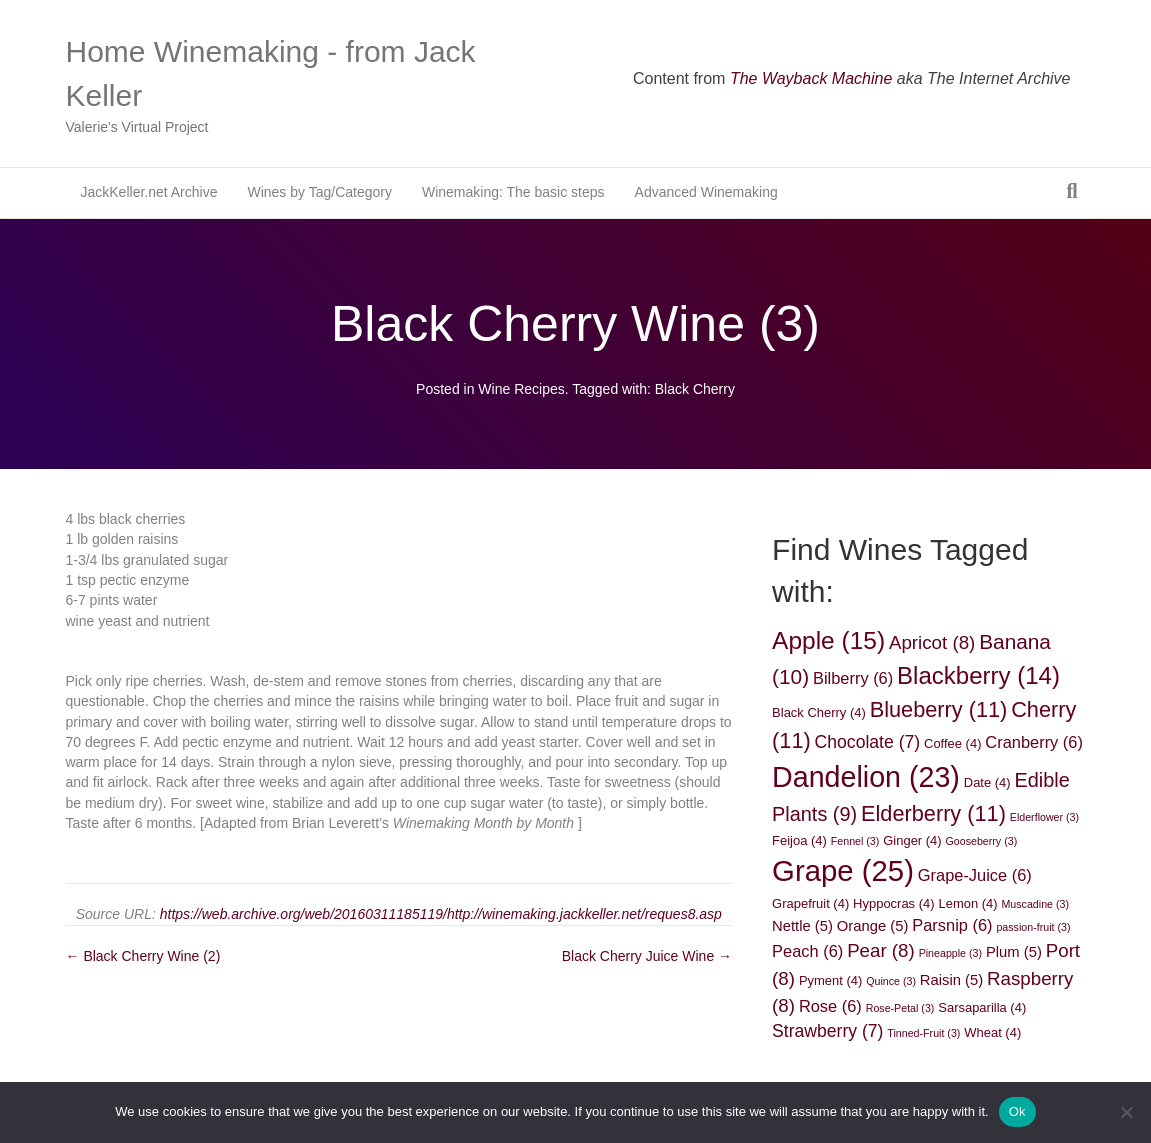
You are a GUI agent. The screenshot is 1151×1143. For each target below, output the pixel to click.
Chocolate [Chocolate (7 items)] (868, 742)
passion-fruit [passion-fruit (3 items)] (1033, 927)
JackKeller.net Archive (149, 192)
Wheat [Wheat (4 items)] (992, 1032)
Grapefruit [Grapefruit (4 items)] (810, 903)
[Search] (1071, 191)
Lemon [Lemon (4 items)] (967, 903)
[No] (1126, 1112)
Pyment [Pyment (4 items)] (830, 980)
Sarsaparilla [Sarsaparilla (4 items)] (982, 1007)
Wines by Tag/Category (319, 192)
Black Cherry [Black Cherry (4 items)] (819, 712)
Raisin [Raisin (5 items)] (951, 980)
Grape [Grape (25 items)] (843, 870)
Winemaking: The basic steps (513, 192)
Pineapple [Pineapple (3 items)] (950, 953)
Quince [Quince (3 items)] (891, 981)
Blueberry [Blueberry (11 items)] (939, 709)
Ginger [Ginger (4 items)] (912, 840)
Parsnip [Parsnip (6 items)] (952, 925)
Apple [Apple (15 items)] (828, 640)
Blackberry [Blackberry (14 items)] (978, 675)
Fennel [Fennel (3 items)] (855, 841)
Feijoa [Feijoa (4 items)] (799, 840)
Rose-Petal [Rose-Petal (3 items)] (900, 1008)
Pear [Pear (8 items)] (881, 950)
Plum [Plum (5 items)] (1014, 952)
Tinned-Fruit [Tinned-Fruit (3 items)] (923, 1033)
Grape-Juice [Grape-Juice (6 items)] (975, 875)
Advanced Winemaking (706, 192)
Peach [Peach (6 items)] (807, 951)
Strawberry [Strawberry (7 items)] (827, 1031)
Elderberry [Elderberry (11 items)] (933, 813)
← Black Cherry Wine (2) (143, 956)
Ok (1017, 1111)
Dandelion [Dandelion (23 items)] (866, 777)
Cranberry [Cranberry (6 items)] (1034, 742)
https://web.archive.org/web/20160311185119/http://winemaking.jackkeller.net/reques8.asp (441, 914)
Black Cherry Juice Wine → (647, 956)
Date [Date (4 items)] (987, 782)
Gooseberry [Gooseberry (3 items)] (982, 841)
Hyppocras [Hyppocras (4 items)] (893, 903)
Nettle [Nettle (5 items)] (802, 926)
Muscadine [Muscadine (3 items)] (1035, 904)
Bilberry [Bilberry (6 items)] (853, 678)
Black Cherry (695, 389)
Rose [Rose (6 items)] (830, 1006)
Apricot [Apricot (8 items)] (932, 642)
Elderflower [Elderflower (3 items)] (1044, 817)
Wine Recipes (521, 389)
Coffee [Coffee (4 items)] (952, 743)
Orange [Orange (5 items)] (873, 926)
